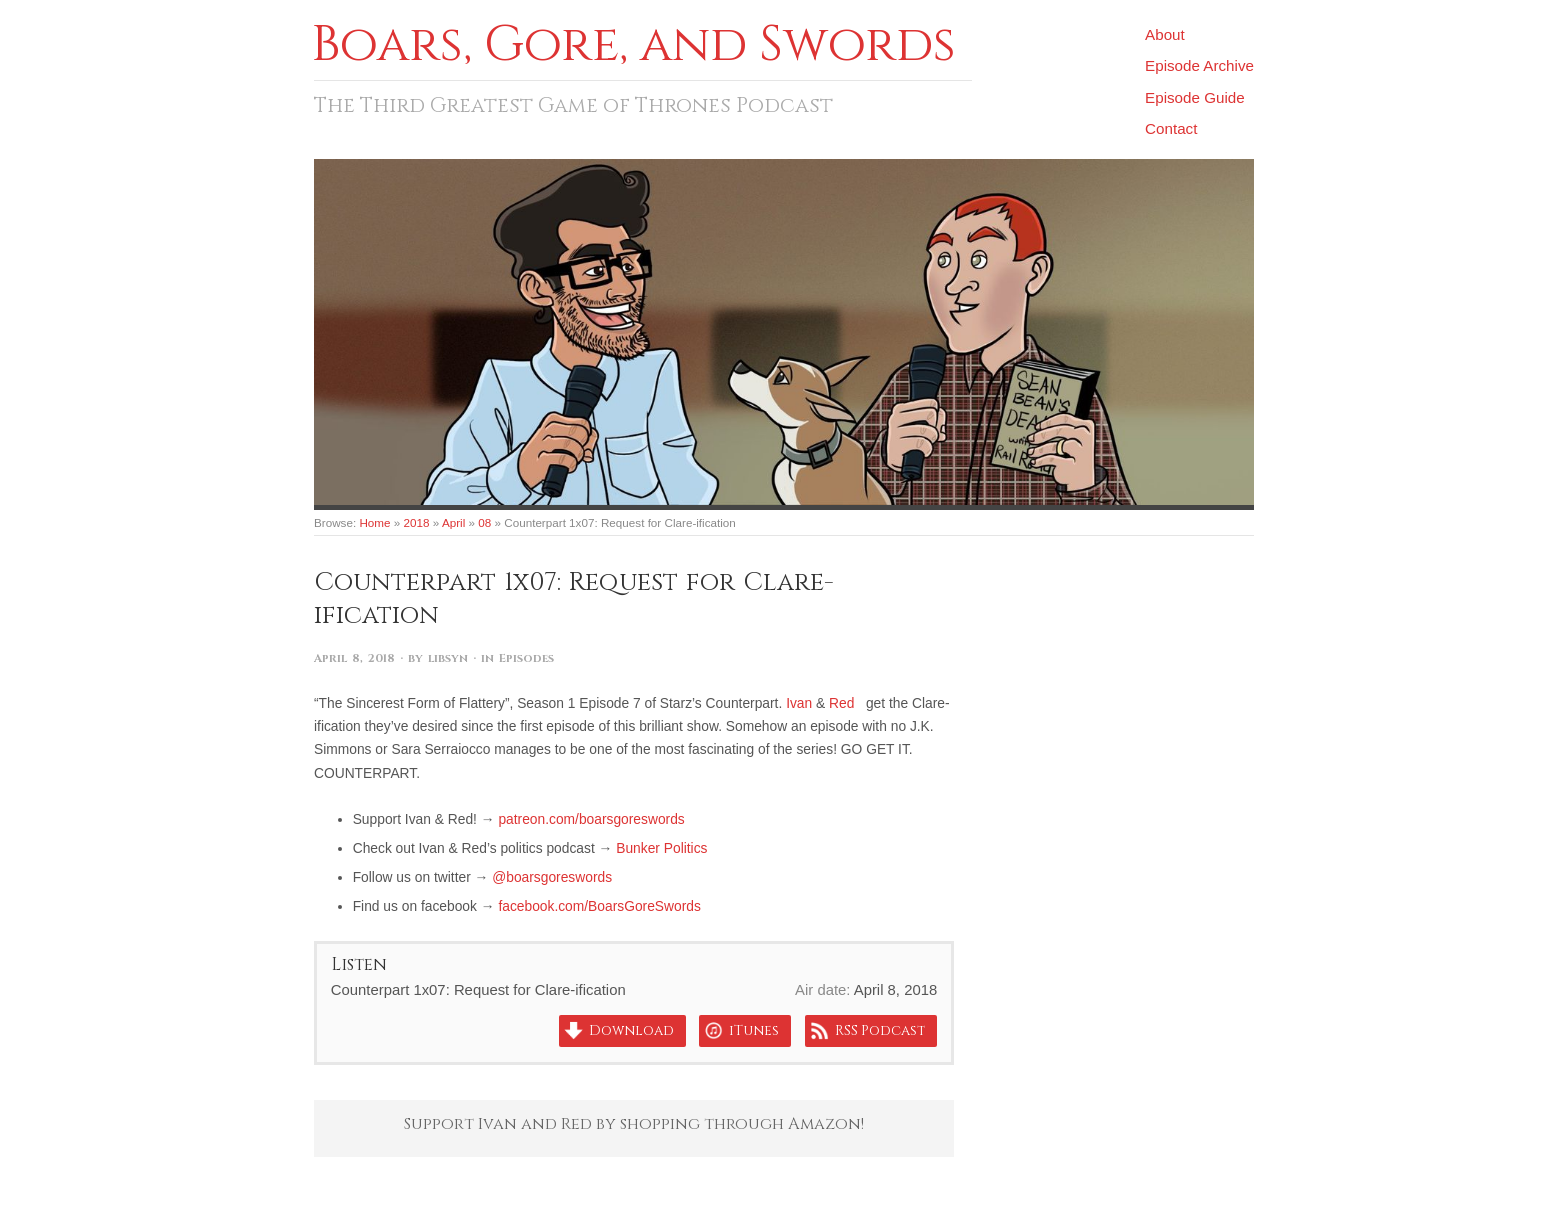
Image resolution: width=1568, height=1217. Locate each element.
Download (631, 1031)
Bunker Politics (661, 848)
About (1165, 34)
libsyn (448, 658)
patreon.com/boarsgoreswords (591, 819)
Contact (1171, 128)
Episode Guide (1195, 97)
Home (374, 522)
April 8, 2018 (354, 658)
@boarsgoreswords (552, 877)
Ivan (799, 703)
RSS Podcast (880, 1031)
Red (841, 703)
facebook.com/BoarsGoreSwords (599, 906)
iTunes (754, 1031)
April (453, 522)
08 (484, 522)
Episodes (526, 658)
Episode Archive (1199, 65)
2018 (417, 522)
